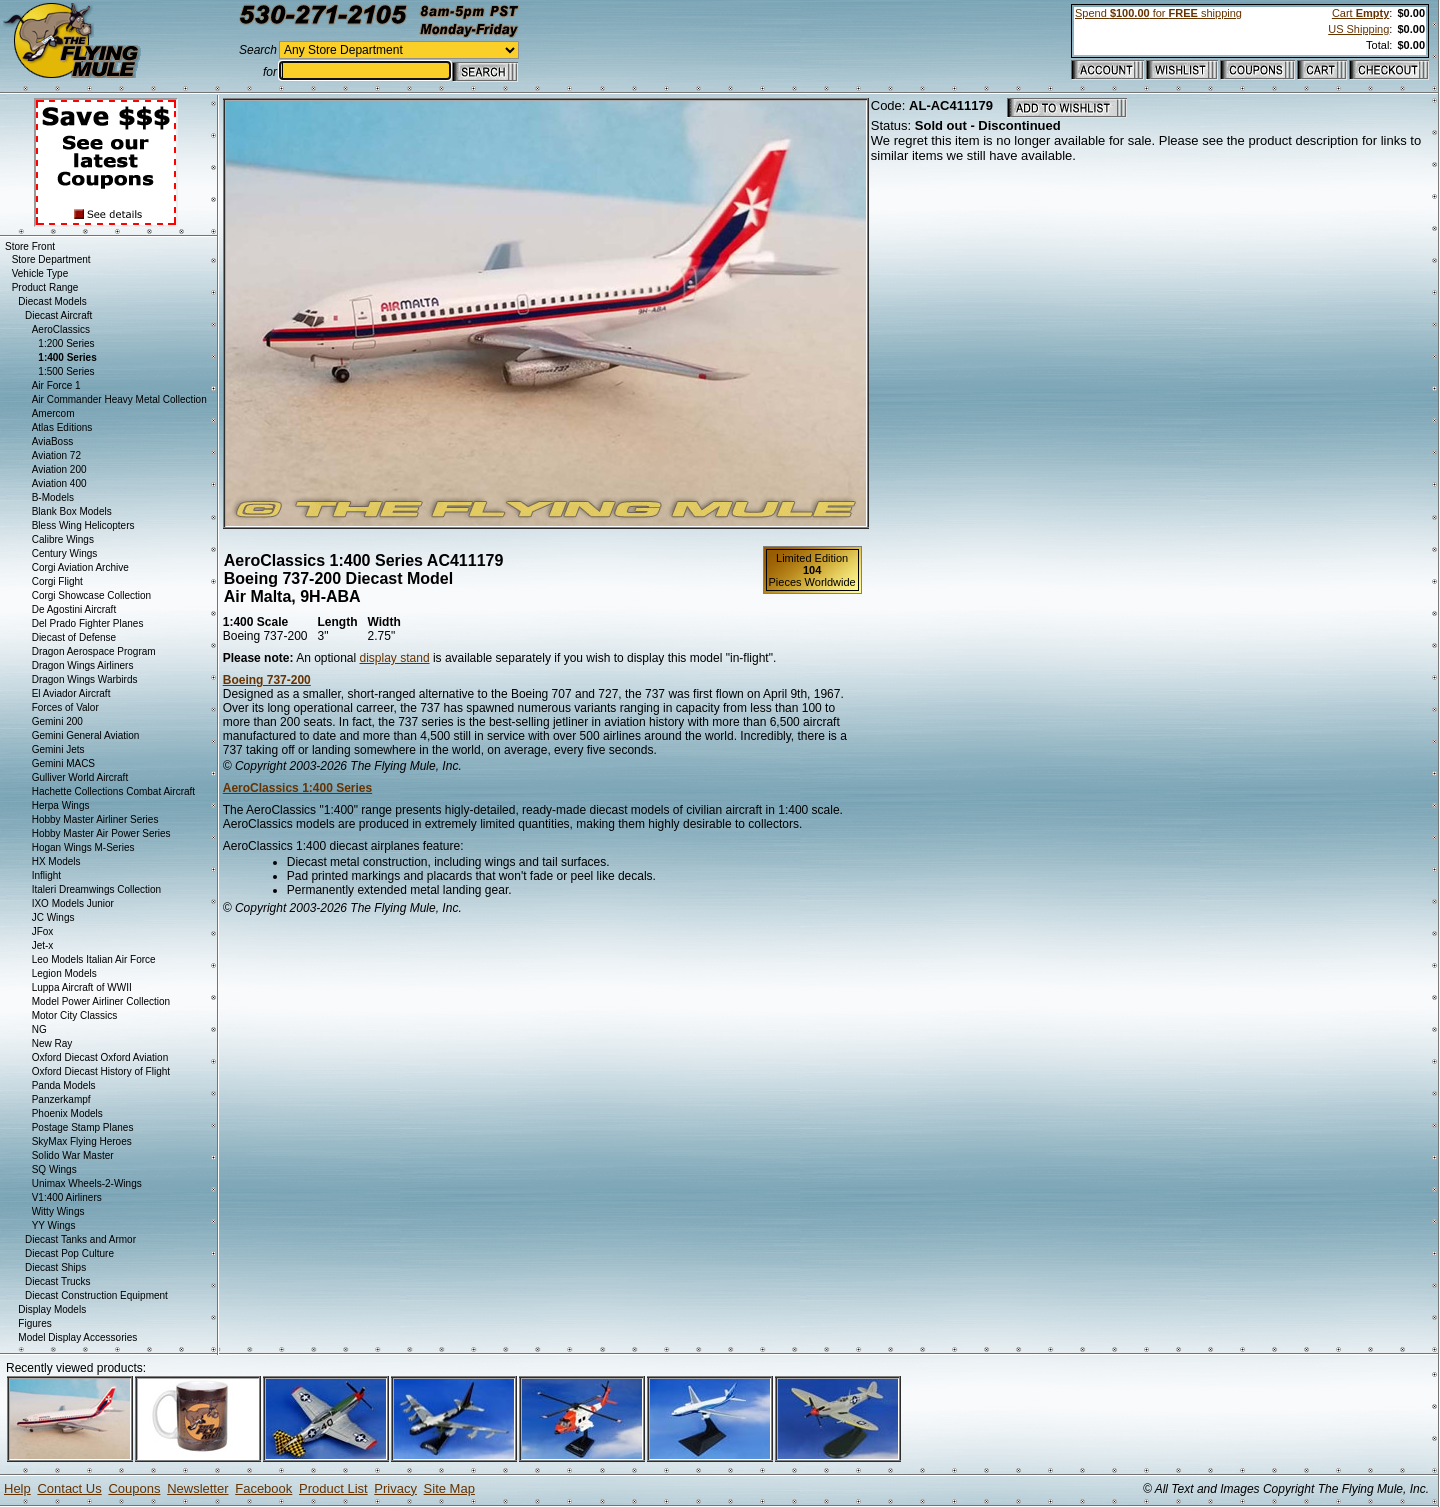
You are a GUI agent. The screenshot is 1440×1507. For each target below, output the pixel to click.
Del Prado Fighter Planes (88, 623)
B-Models (53, 497)
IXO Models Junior (73, 903)
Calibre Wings (63, 539)
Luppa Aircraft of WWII (82, 987)
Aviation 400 (59, 483)
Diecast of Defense (74, 637)
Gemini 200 (57, 721)
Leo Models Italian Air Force (94, 959)
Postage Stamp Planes (83, 1127)
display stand (395, 658)
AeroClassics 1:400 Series (297, 788)
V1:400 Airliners (67, 1197)
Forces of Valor (65, 707)
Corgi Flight (57, 581)
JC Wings (53, 917)
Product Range (45, 287)
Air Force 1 (56, 385)
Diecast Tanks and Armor (80, 1239)
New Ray (52, 1043)
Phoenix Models (67, 1113)
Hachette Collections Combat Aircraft (113, 791)
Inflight (46, 875)
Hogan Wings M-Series (83, 847)
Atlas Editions (62, 427)
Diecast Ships (55, 1267)
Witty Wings (58, 1211)
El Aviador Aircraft (71, 693)
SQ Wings (54, 1169)
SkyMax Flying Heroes (82, 1141)
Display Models (52, 1309)
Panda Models (64, 1085)
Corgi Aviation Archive (80, 567)
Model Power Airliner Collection (101, 1001)
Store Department (51, 259)
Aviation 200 (59, 469)
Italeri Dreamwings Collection (97, 889)
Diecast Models (52, 301)
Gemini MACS (63, 763)
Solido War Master (73, 1155)
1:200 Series (66, 343)
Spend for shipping (1158, 13)
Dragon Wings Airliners (83, 665)
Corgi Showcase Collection (92, 595)
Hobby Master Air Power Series (101, 833)
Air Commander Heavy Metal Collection (119, 399)
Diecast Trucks (58, 1281)
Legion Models (64, 973)
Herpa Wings (61, 805)
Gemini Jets (58, 749)
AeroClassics (61, 329)
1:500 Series (66, 371)
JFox (43, 931)
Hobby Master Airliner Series (95, 819)
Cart (1360, 13)
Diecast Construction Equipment (96, 1295)
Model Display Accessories (77, 1337)
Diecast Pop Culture (69, 1253)
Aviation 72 (56, 455)
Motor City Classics (75, 1015)
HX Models (56, 861)
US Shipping (1358, 29)
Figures (34, 1323)
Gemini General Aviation (86, 735)
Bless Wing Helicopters (83, 525)
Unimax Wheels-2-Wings (87, 1183)
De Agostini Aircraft (74, 609)
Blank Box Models (72, 511)
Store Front (30, 246)
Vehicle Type (40, 273)
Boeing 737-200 (267, 680)
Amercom (53, 413)
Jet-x (43, 945)
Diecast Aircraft (58, 315)
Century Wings (65, 553)
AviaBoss (53, 441)
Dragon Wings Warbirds (85, 679)
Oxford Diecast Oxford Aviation (100, 1057)
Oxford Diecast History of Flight (101, 1071)
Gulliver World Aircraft (80, 777)
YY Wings (54, 1225)
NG (39, 1029)
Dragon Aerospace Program (94, 651)
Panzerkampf (61, 1099)
